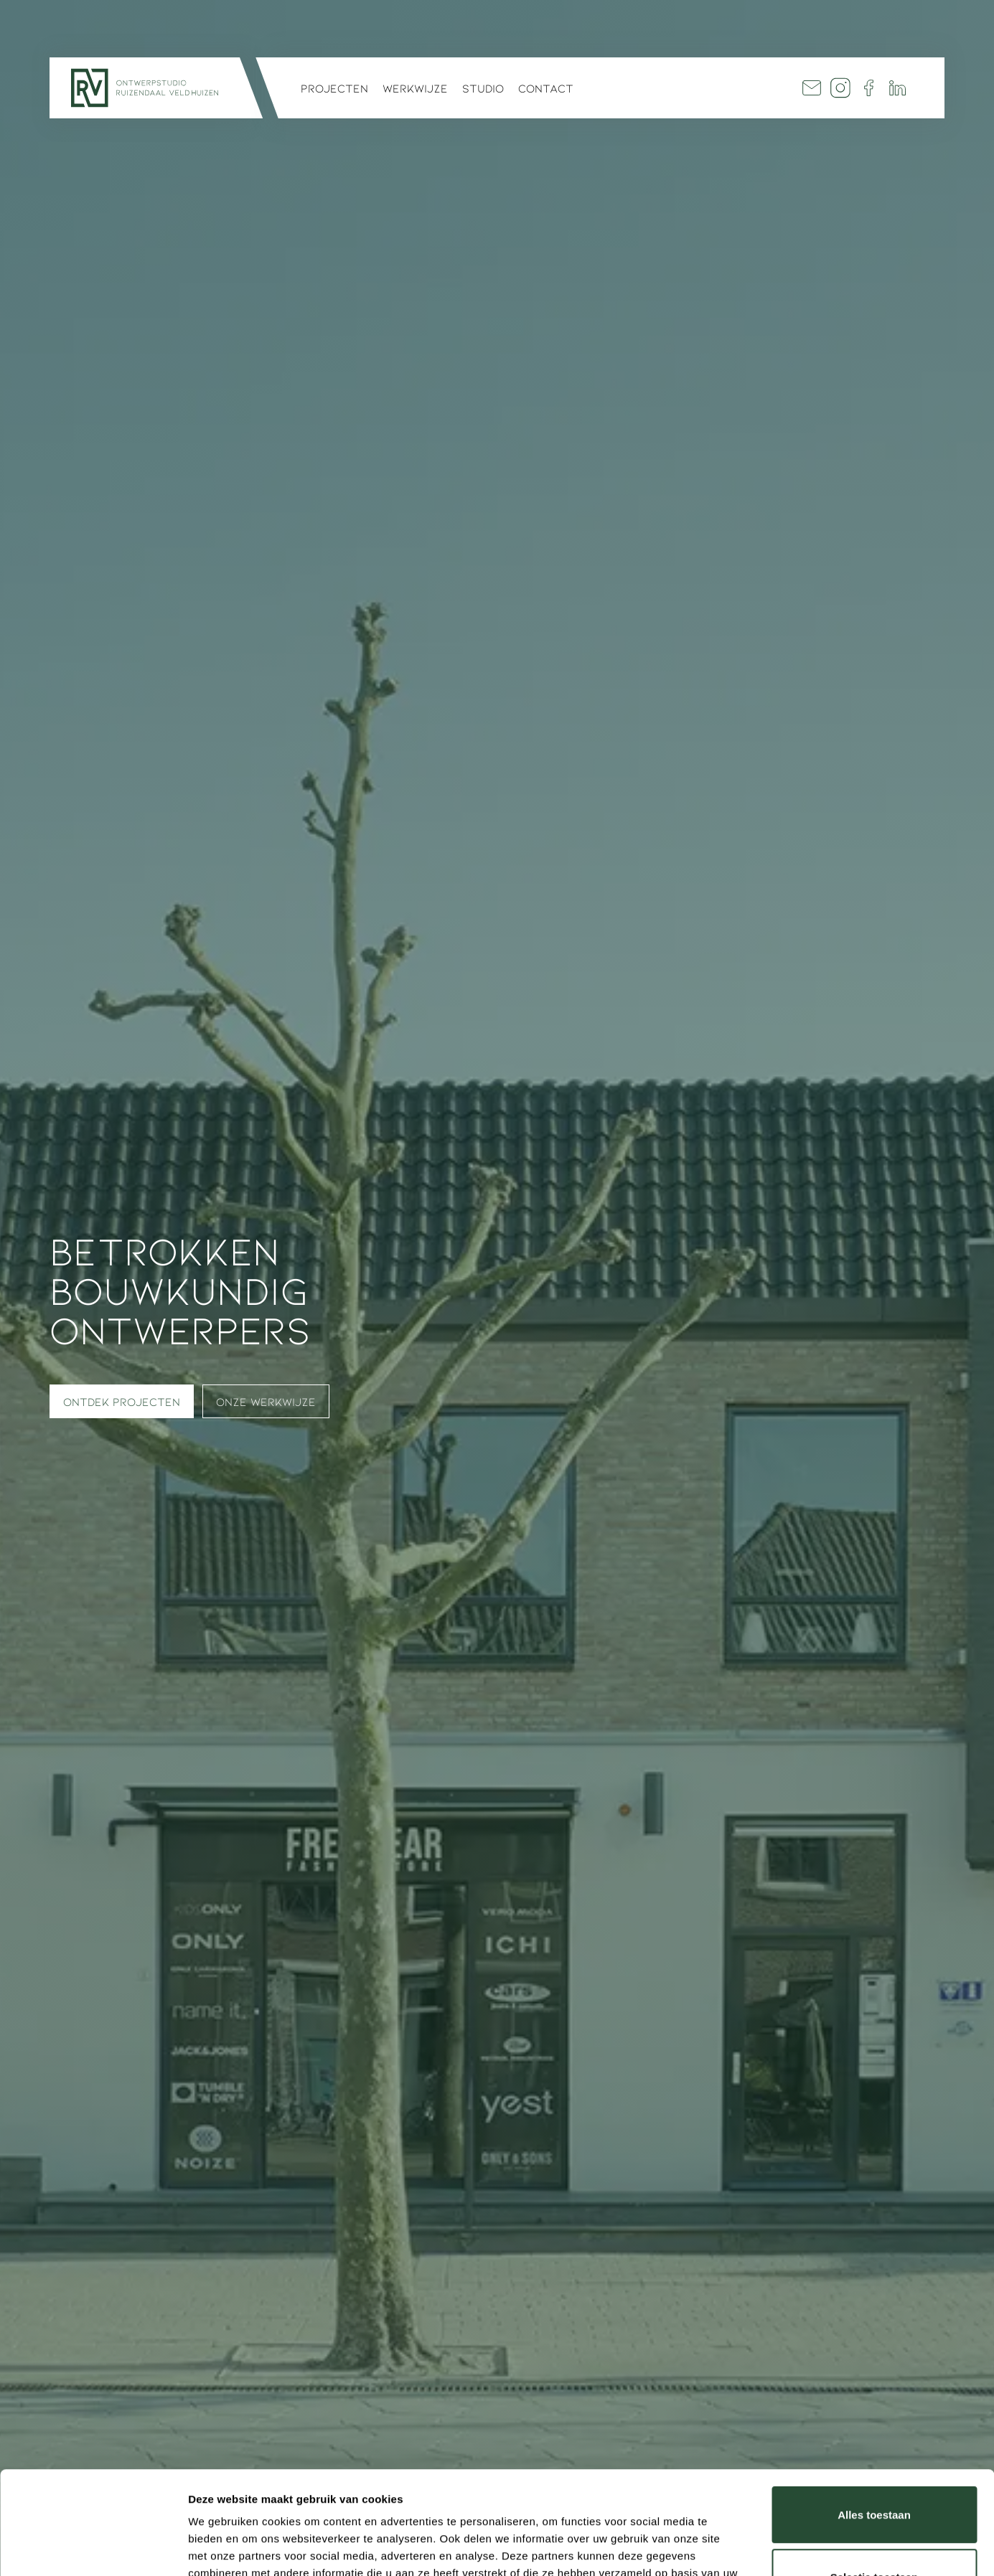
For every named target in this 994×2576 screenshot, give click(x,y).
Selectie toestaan (874, 2474)
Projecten (334, 88)
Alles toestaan (874, 2412)
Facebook (869, 88)
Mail (811, 88)
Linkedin (898, 88)
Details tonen (775, 2548)
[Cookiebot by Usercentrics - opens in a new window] (93, 2548)
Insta (840, 88)
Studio (483, 88)
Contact (545, 88)
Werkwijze (415, 88)
